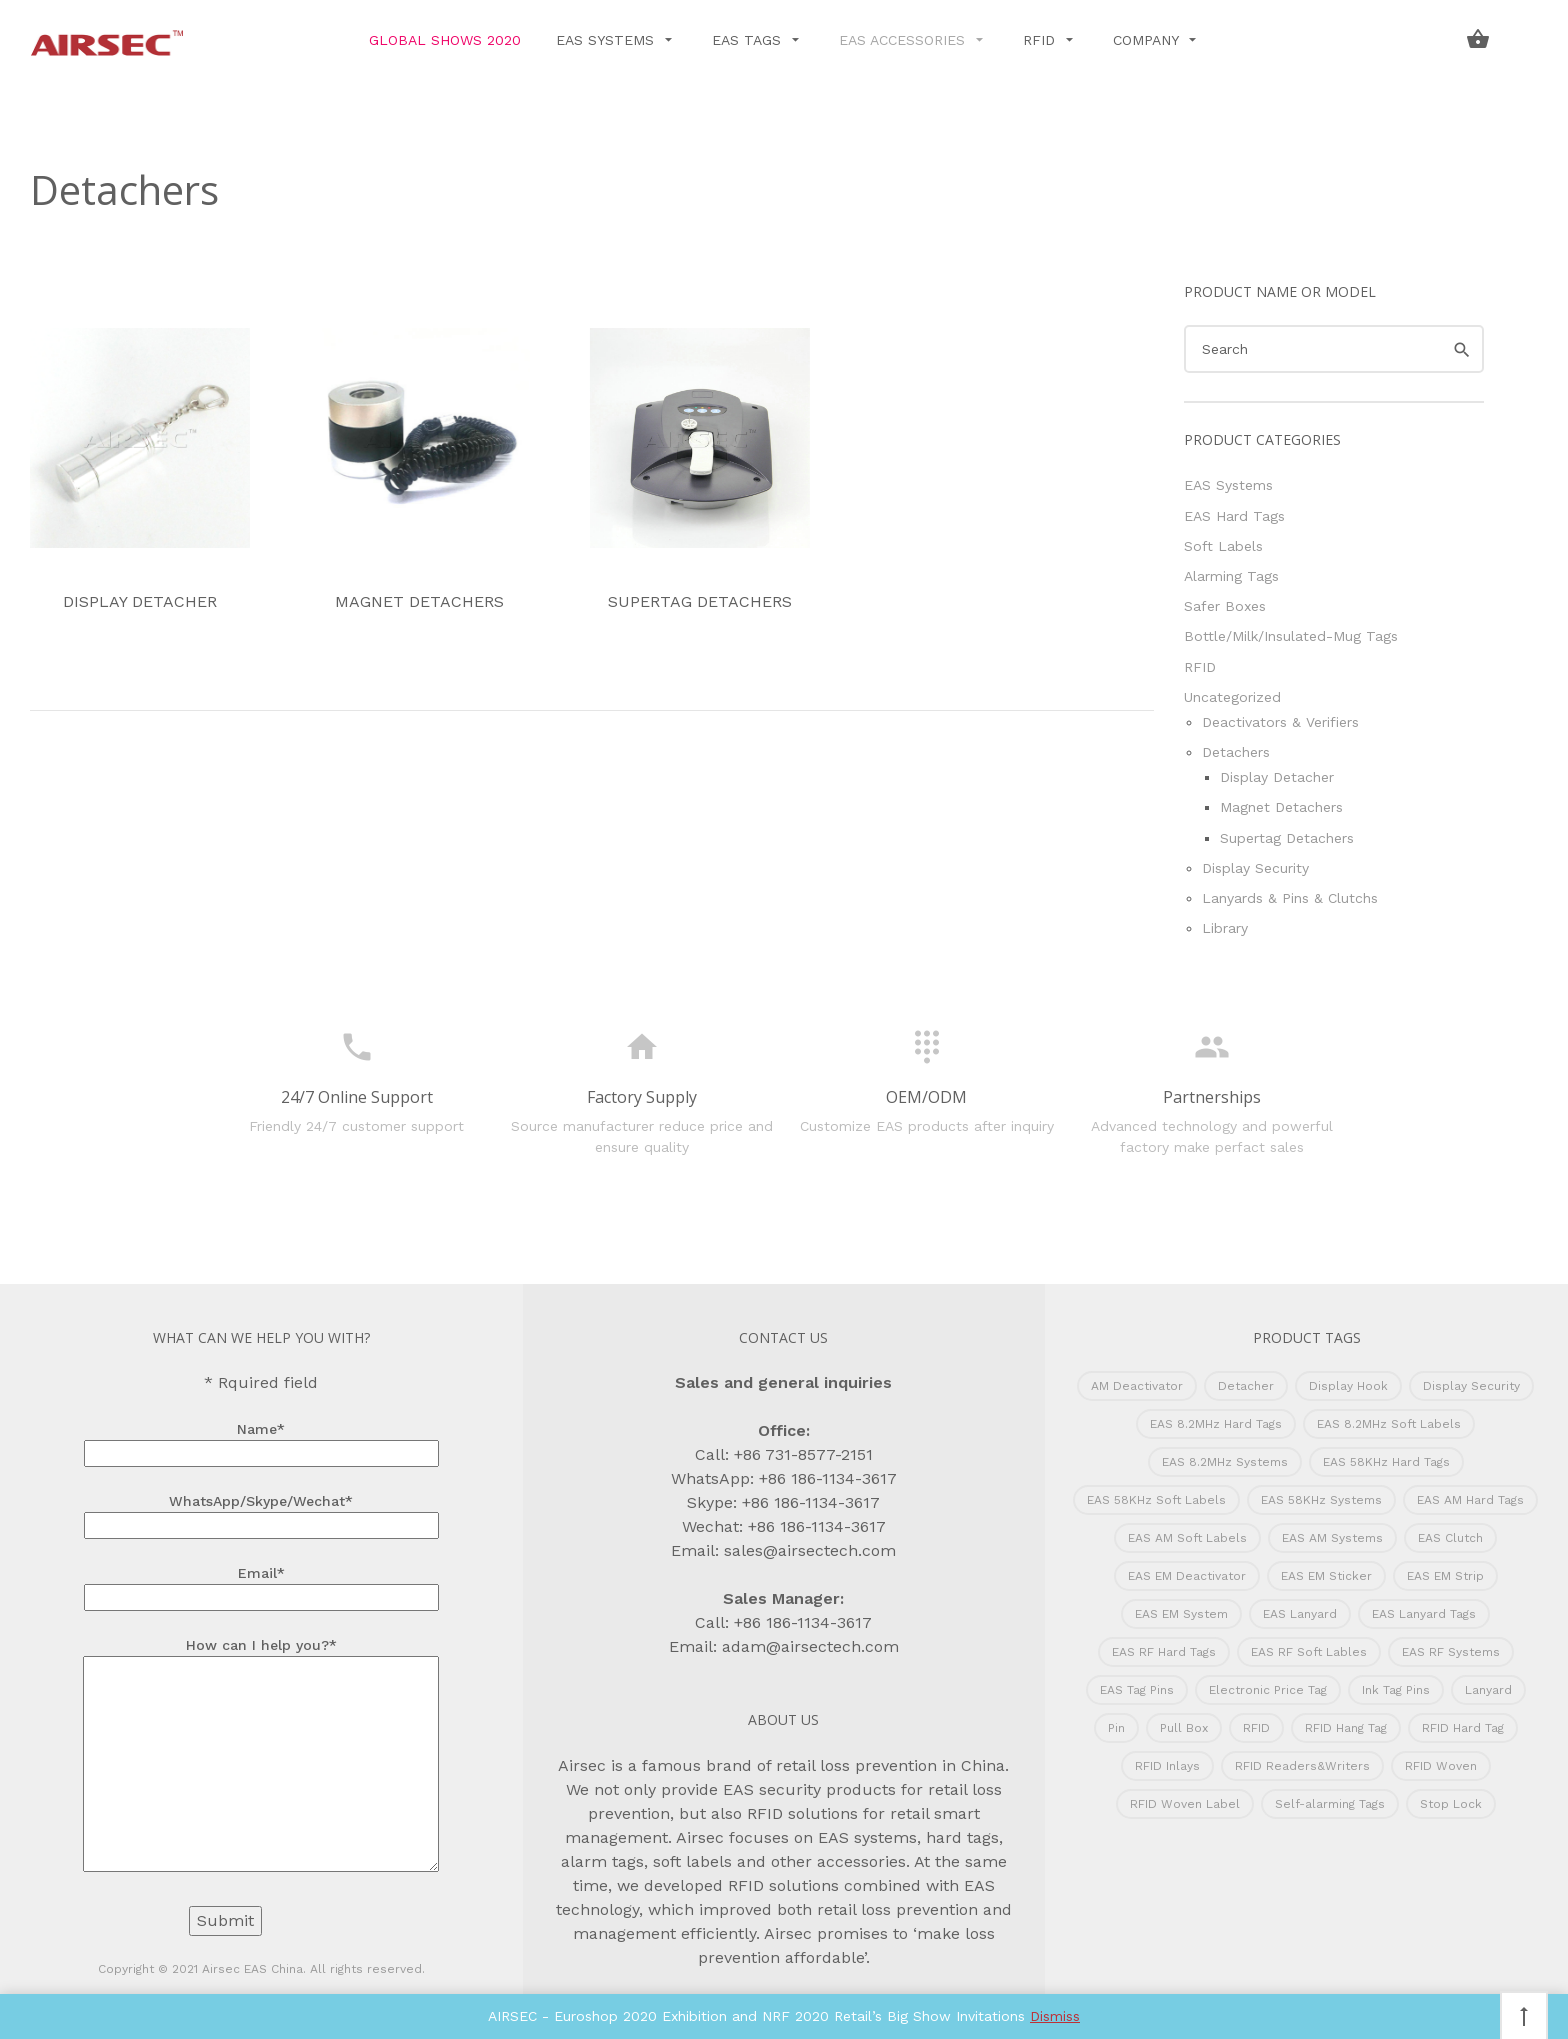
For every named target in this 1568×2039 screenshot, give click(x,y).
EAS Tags (749, 40)
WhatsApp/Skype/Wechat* (261, 1513)
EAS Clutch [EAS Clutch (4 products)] (1450, 1538)
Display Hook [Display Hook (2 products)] (1348, 1386)
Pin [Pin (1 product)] (1116, 1728)
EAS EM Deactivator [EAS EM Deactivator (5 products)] (1187, 1576)
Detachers (1236, 752)
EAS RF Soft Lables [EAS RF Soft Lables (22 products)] (1309, 1652)
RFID (1041, 40)
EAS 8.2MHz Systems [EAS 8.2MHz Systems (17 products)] (1225, 1462)
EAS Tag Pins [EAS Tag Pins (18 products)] (1137, 1690)
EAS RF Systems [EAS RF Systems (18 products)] (1451, 1652)
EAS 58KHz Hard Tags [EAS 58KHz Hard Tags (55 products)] (1386, 1462)
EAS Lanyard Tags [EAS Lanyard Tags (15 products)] (1424, 1614)
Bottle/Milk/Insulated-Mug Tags (1291, 636)
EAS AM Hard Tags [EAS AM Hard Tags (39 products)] (1470, 1500)
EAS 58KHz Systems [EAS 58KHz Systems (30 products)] (1321, 1500)
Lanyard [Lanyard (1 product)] (1488, 1690)
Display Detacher (140, 469)
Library (1225, 928)
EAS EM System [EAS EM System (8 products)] (1181, 1614)
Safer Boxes (1225, 606)
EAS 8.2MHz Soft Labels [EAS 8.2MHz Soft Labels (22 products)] (1389, 1424)
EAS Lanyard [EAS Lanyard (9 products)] (1300, 1614)
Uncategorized (1232, 697)
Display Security (1255, 868)
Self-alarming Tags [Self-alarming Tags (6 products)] (1330, 1804)
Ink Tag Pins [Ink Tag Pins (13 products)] (1396, 1690)
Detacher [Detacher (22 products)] (1246, 1386)
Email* (261, 1585)
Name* (261, 1441)
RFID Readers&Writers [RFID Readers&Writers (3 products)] (1302, 1766)
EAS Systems (607, 40)
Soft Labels (1223, 546)
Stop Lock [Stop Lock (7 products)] (1451, 1804)
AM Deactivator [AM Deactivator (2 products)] (1137, 1386)
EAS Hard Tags (1234, 516)
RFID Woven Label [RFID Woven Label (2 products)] (1185, 1804)
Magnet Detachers (420, 469)
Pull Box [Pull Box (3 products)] (1184, 1728)
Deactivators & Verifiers (1280, 722)
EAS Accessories (904, 40)
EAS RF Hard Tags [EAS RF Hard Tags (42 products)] (1164, 1652)
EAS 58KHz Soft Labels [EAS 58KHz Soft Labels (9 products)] (1156, 1500)
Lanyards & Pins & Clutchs (1290, 898)
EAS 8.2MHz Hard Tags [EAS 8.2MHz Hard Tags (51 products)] (1216, 1424)
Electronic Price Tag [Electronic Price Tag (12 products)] (1268, 1690)
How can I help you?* (261, 1756)
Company (1148, 40)
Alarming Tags (1231, 576)
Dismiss (1055, 2016)
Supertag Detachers (700, 469)
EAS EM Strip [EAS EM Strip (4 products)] (1445, 1576)
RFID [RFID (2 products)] (1256, 1728)
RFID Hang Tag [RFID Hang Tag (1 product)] (1346, 1728)
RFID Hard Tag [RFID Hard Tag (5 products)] (1463, 1728)
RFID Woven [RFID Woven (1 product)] (1441, 1766)
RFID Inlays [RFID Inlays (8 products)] (1167, 1766)
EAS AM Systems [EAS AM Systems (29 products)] (1332, 1538)
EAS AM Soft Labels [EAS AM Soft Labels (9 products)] (1187, 1538)
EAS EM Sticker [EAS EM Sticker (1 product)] (1326, 1576)
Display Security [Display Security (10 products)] (1471, 1386)
